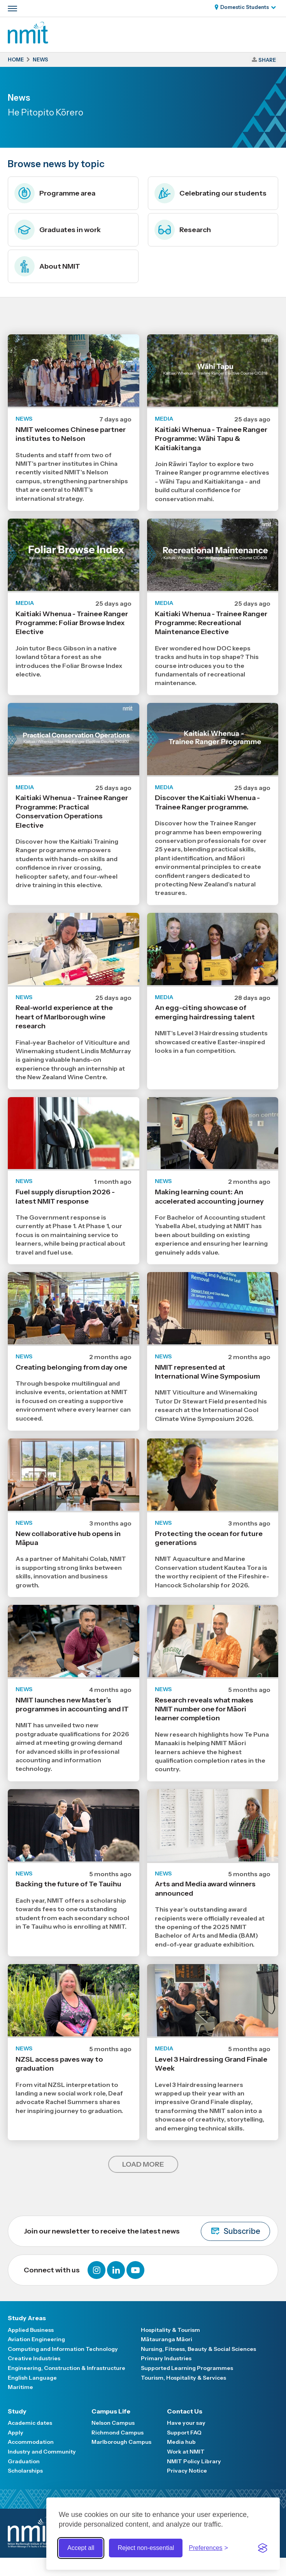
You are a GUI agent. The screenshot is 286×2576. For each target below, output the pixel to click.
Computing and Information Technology (63, 2348)
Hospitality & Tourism (170, 2329)
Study (17, 2411)
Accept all (80, 2548)
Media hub (181, 2441)
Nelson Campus (113, 2422)
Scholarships (25, 2470)
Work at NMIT (186, 2451)
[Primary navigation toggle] (12, 8)
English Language (32, 2377)
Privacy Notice (187, 2470)
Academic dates (30, 2422)
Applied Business (31, 2329)
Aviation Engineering (36, 2339)
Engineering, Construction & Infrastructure (66, 2368)
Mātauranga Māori (166, 2339)
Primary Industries (166, 2358)
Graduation (24, 2461)
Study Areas (27, 2318)
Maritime (20, 2387)
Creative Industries (34, 2358)
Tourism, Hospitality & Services (183, 2377)
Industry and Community (42, 2451)
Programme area (54, 193)
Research (182, 230)
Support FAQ (184, 2432)
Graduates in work (57, 230)
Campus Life (110, 2411)
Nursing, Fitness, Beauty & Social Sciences (198, 2348)
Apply (15, 2432)
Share (267, 60)
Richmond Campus (117, 2432)
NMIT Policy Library (194, 2461)
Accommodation (31, 2441)
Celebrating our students (210, 193)
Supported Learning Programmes (187, 2368)
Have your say (186, 2422)
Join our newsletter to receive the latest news (147, 2231)
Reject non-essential (146, 2548)
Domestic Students (244, 7)
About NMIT (47, 266)
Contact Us (184, 2411)
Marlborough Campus (121, 2441)
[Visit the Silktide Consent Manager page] (262, 2548)
